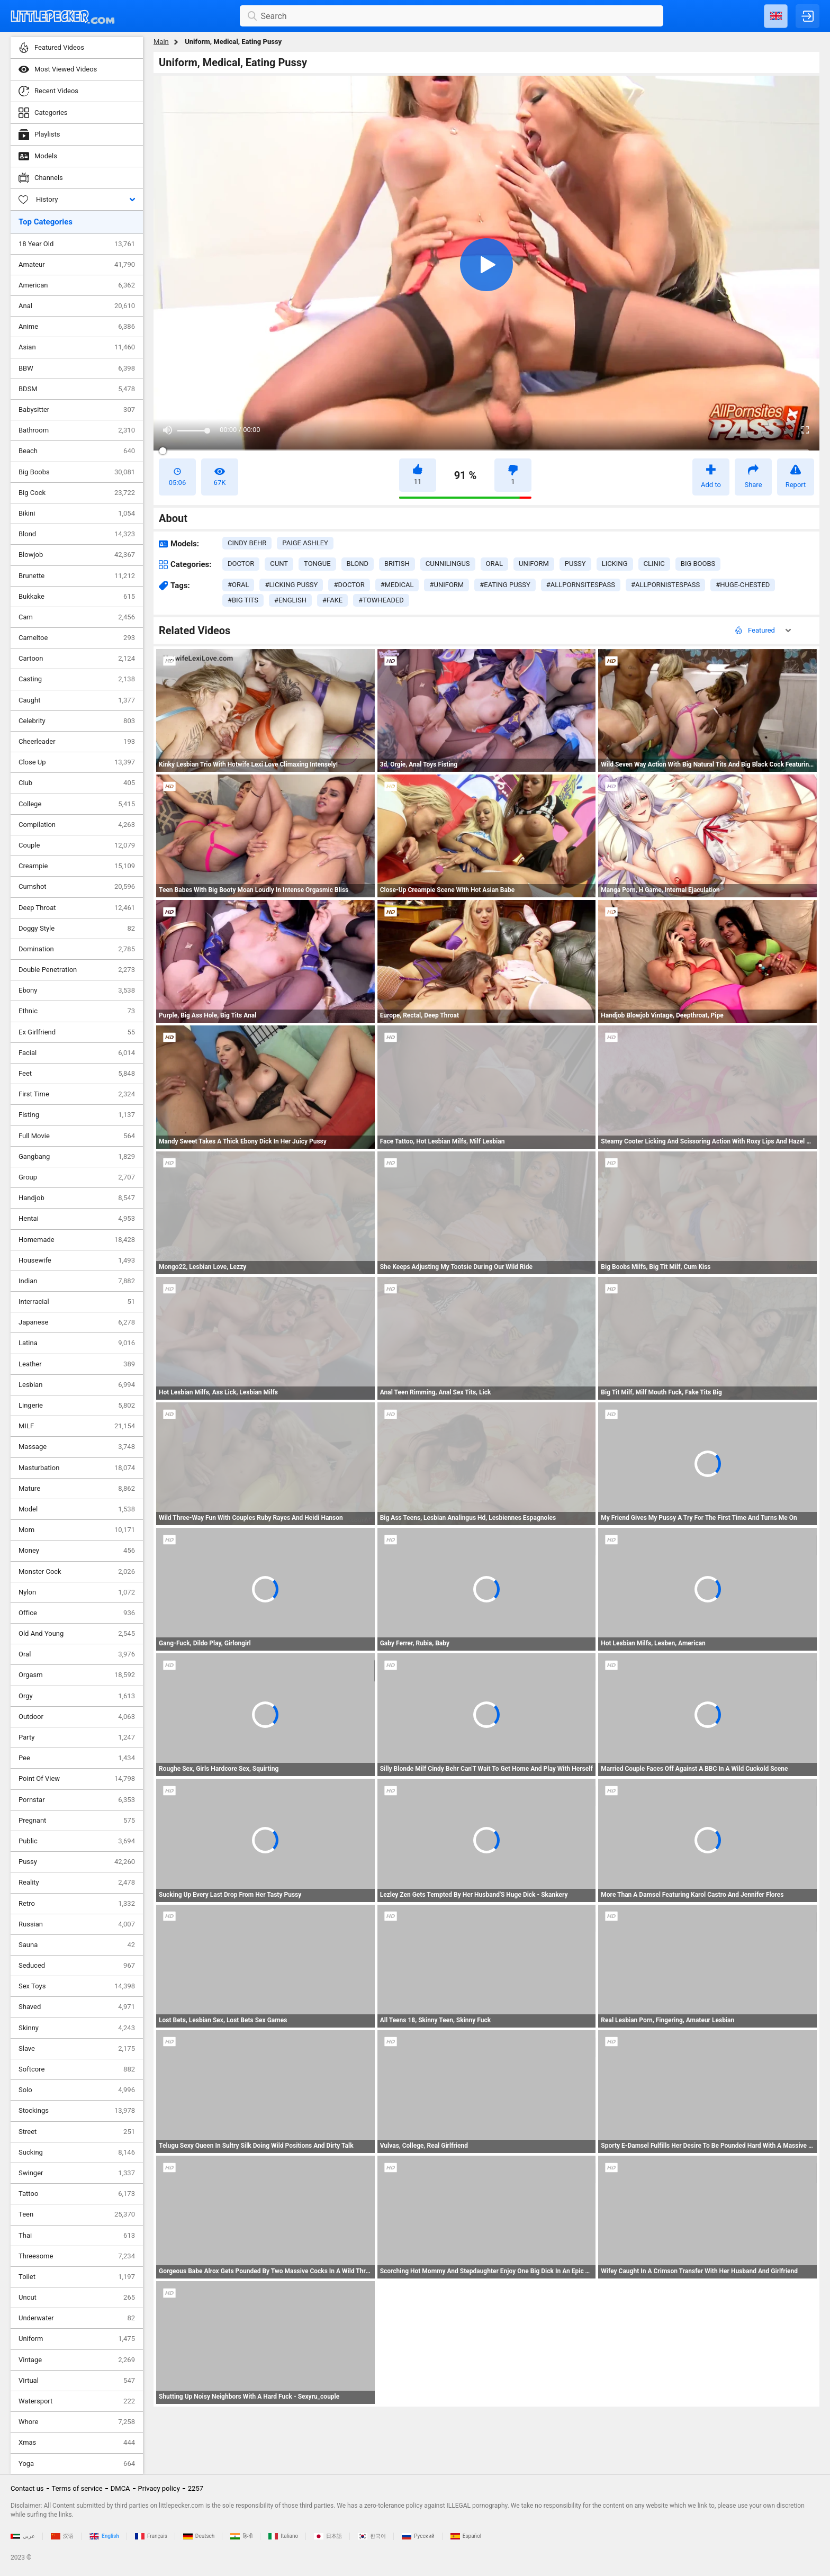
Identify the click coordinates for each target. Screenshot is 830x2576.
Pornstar (77, 1800)
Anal (77, 306)
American (77, 285)
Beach (77, 451)
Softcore (77, 2069)
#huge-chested (743, 585)
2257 (195, 2488)
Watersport (77, 2401)
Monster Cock (77, 1572)
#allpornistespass (665, 585)
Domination (77, 949)
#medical (397, 585)
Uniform (77, 2339)
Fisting (77, 1115)
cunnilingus (448, 564)
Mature (77, 1488)
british (397, 564)
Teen (77, 2214)
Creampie (77, 866)
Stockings (77, 2110)
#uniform (446, 585)
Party (77, 1737)
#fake (332, 600)
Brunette (77, 576)
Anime (77, 326)
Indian (77, 1281)
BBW (77, 368)
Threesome (77, 2256)
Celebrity (77, 721)
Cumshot (77, 886)
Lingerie (77, 1405)
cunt (279, 564)
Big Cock (77, 493)
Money (77, 1550)
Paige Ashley (305, 543)
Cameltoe (77, 638)
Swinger (77, 2173)
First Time (77, 1094)
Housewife (77, 1260)
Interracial (77, 1302)
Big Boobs (77, 472)
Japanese (77, 1322)
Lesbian (77, 1385)
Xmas (77, 2442)
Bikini (77, 513)
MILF (77, 1426)
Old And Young (77, 1633)
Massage (77, 1447)
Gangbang (77, 1156)
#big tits (243, 600)
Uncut (77, 2297)
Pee (77, 1758)
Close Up (77, 762)
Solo (77, 2090)
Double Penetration (77, 970)
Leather (77, 1364)
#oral (238, 585)
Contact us (27, 2488)
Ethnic (77, 1011)
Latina (77, 1343)
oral (494, 564)
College (77, 804)
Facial (77, 1053)
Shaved (77, 2007)
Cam (77, 617)
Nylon (77, 1592)
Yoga (77, 2464)
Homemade (77, 1240)
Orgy (77, 1696)
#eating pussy (505, 585)
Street (77, 2132)
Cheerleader (77, 741)
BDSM (77, 389)
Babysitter (77, 410)
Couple (77, 845)
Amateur (77, 264)
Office (77, 1613)
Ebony (77, 990)
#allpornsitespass (580, 585)
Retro (77, 1903)
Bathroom (77, 430)
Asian (77, 347)
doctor (241, 564)
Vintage (77, 2360)
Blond (77, 534)
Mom (77, 1530)
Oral (77, 1654)
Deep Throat (77, 908)
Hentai (77, 1218)
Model (77, 1509)
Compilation (77, 825)
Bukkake (77, 596)
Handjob (77, 1198)
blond (357, 564)
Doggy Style (77, 928)
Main (161, 42)
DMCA (120, 2488)
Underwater (77, 2318)
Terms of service (77, 2488)
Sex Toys (77, 1986)
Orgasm (77, 1675)
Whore (77, 2422)
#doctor (348, 585)
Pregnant (77, 1820)
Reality (77, 1882)
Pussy (77, 1862)
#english (290, 600)
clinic (654, 564)
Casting (77, 679)
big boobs (698, 564)
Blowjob (77, 555)
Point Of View (77, 1779)
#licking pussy (291, 585)
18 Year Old (77, 244)
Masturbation (77, 1468)
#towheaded (381, 600)
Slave (77, 2048)
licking (615, 564)
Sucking (77, 2152)
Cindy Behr (247, 543)
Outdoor (77, 1717)
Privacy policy (159, 2488)
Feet (77, 1073)
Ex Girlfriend (77, 1032)
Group (77, 1177)
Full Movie (77, 1136)
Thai (77, 2235)
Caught (77, 700)
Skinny (77, 2028)
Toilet (77, 2277)
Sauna (77, 1945)
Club (77, 783)
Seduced (77, 1965)
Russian (77, 1924)
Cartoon (77, 658)
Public (77, 1841)
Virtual (77, 2380)
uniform (534, 564)
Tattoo (77, 2194)
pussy (575, 564)
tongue (317, 564)
